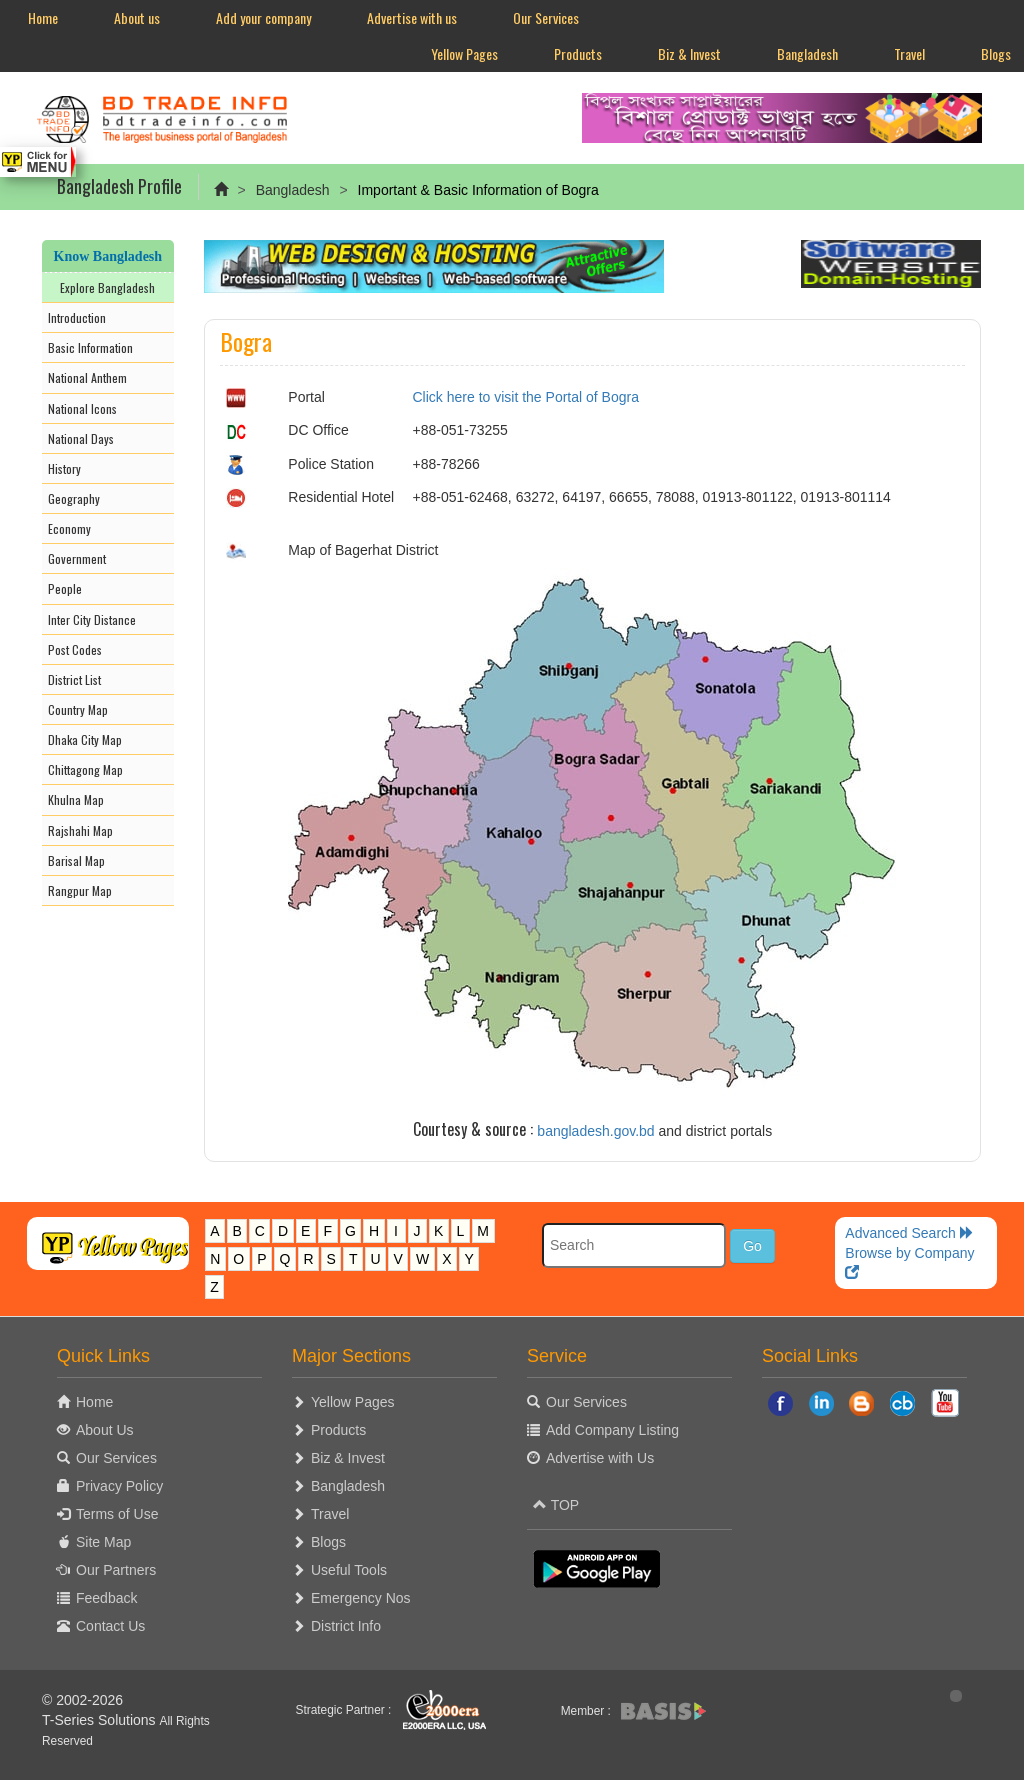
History (64, 468)
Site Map (103, 1542)
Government (77, 558)
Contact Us (110, 1626)
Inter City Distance (92, 619)
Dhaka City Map (85, 739)
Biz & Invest (689, 53)
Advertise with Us (600, 1458)
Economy (69, 528)
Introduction (77, 317)
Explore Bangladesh (107, 287)
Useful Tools (349, 1570)
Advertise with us (412, 17)
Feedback (106, 1598)
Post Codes (75, 649)
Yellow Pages (464, 53)
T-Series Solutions (101, 1720)
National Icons (82, 408)
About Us (105, 1430)
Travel (909, 53)
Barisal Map (76, 860)
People (65, 588)
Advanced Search (909, 1233)
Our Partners (116, 1570)
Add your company (263, 17)
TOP (556, 1505)
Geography (74, 498)
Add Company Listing (612, 1430)
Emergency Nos (361, 1598)
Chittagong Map (85, 769)
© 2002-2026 (82, 1700)
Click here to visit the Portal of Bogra (526, 397)
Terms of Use (117, 1514)
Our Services (546, 17)
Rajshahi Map (80, 830)
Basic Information (90, 347)
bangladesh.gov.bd (595, 1131)
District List (74, 679)
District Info (346, 1626)
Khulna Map (76, 799)
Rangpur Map (80, 890)
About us (137, 17)
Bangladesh (807, 53)
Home (43, 17)
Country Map (78, 709)
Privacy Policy (119, 1486)
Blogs (328, 1542)
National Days (81, 438)
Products (578, 53)
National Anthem (87, 377)
